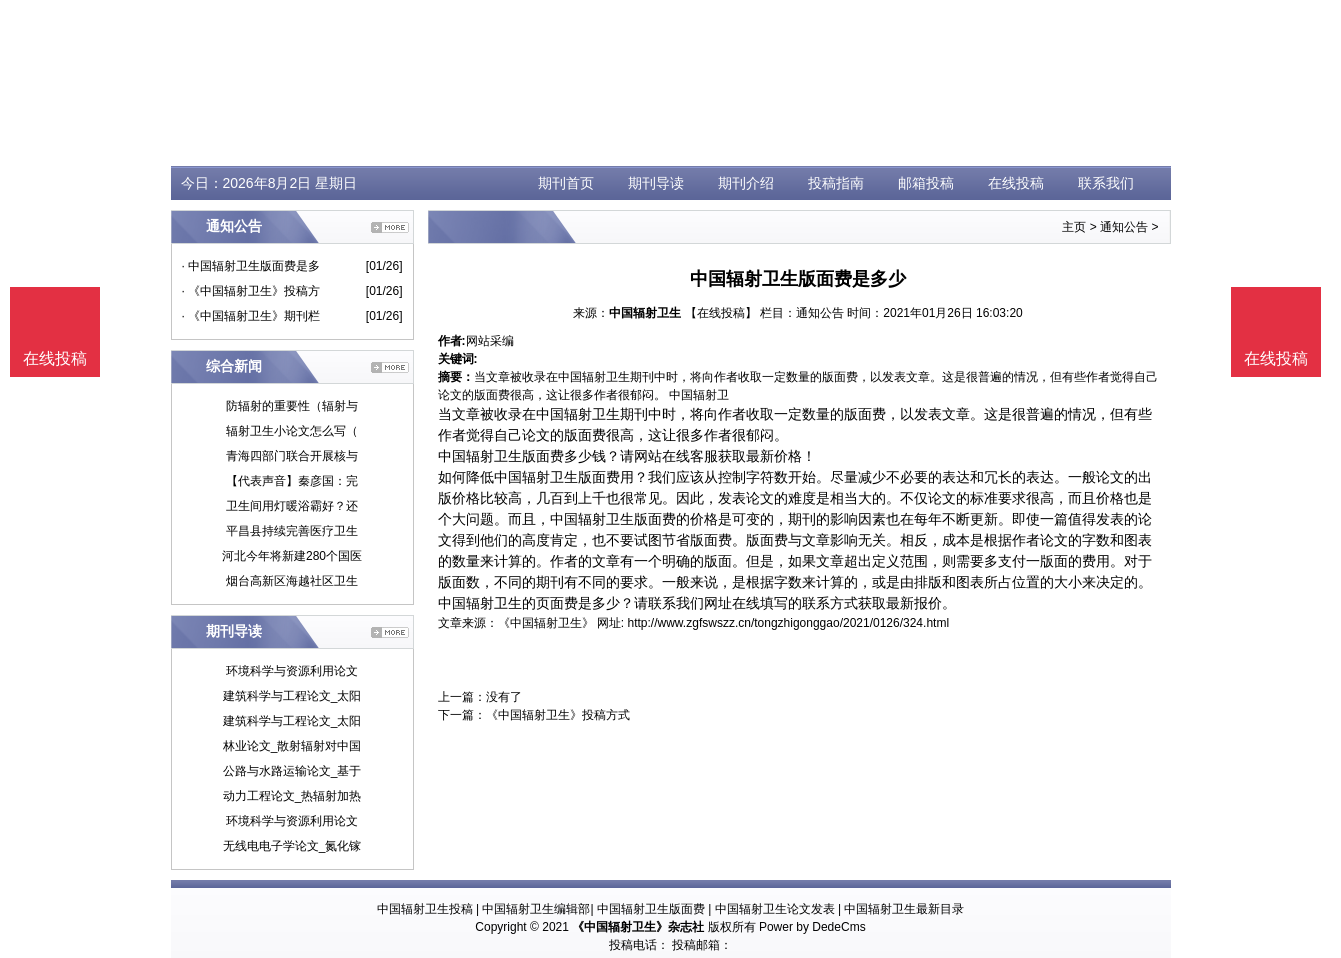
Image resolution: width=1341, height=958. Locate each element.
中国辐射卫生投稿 (425, 909)
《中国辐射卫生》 (546, 623)
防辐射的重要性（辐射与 (292, 406)
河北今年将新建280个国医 (292, 556)
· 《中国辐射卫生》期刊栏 (251, 316)
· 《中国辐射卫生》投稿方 (251, 291)
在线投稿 (1016, 183)
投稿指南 (836, 183)
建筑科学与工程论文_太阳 (292, 696)
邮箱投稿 (926, 183)
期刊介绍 (746, 183)
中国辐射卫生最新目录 (904, 909)
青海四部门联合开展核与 (292, 456)
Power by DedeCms (812, 927)
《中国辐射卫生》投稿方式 (558, 715)
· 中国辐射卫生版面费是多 (251, 266)
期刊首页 (566, 183)
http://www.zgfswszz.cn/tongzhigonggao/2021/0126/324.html (789, 623)
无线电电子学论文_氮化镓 (292, 846)
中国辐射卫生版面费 (651, 909)
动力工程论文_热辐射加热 (292, 796)
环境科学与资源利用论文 (292, 671)
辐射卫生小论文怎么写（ (292, 431)
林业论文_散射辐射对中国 (292, 746)
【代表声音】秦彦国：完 (292, 481)
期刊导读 (656, 183)
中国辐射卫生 (645, 313)
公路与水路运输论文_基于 (292, 771)
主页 (1074, 227)
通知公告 (1124, 227)
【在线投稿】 (721, 313)
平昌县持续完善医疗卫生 (292, 531)
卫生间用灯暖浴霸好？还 (292, 506)
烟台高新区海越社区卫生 (292, 581)
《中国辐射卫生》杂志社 (638, 927)
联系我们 (1106, 183)
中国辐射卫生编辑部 (536, 909)
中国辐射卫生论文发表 (775, 909)
